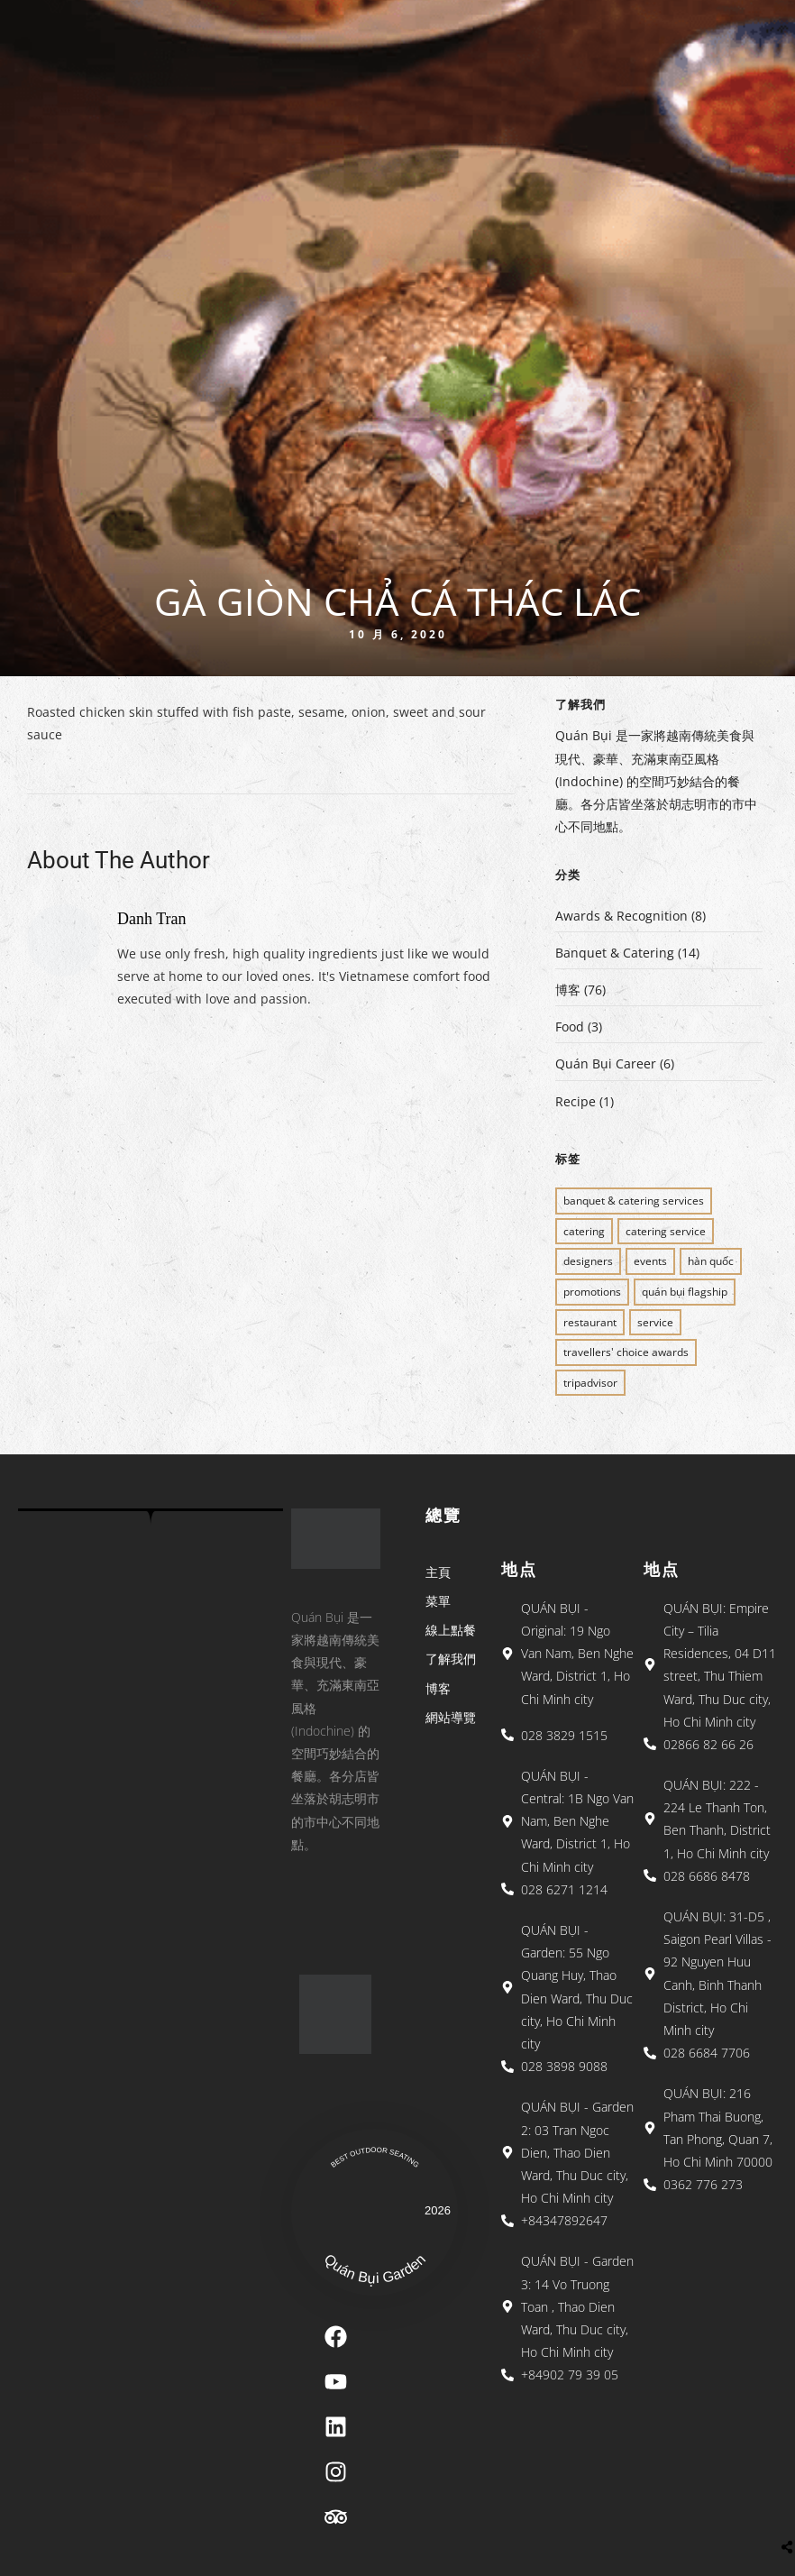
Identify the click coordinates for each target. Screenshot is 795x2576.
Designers (588, 1261)
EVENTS (650, 1261)
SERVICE (655, 1322)
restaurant (590, 1322)
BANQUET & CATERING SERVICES (633, 1200)
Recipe (575, 1101)
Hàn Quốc (711, 1261)
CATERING (584, 1231)
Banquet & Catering (614, 952)
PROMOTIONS (592, 1291)
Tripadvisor (590, 1382)
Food (569, 1026)
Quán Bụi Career (605, 1063)
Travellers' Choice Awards (626, 1352)
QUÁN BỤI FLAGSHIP (684, 1291)
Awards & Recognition (621, 915)
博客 (567, 989)
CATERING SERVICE (666, 1231)
